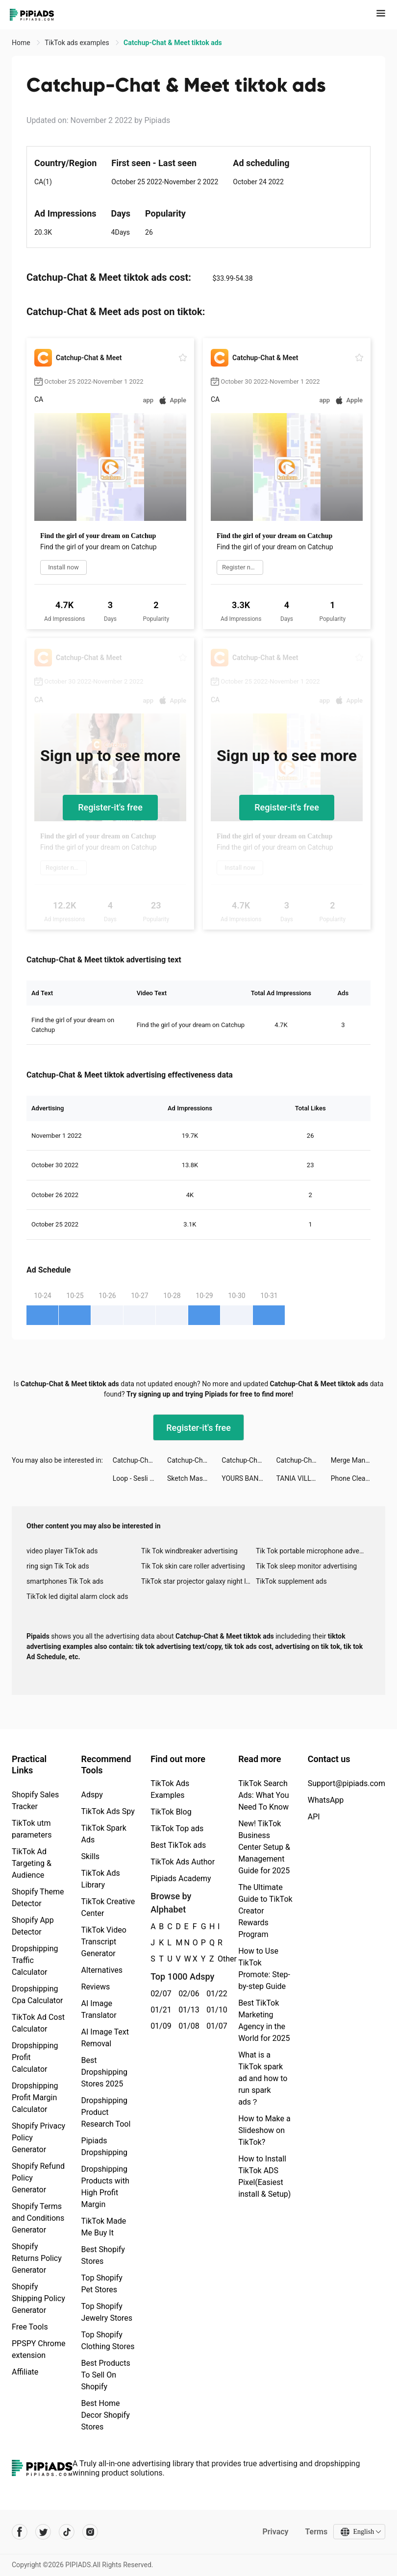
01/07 (214, 2026)
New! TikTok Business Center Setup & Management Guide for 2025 (264, 1847)
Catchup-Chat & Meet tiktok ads (140, 1460)
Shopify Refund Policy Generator (38, 2177)
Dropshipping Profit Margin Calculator (35, 2097)
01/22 (214, 1993)
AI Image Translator (99, 2009)
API (314, 1816)
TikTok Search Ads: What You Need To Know (263, 1795)
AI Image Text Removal (105, 2037)
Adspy (92, 1794)
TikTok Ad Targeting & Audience (31, 1863)
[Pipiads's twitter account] (43, 2532)
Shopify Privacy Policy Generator (38, 2137)
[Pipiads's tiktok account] (66, 2532)
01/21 (159, 2009)
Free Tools (30, 2326)
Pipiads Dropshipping (104, 2146)
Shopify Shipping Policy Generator (38, 2298)
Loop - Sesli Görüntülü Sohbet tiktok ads (140, 1478)
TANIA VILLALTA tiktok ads (303, 1478)
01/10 (214, 2009)
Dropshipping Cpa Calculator (37, 1994)
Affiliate (25, 2372)
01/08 (187, 2026)
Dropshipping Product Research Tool (106, 2112)
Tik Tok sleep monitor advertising (306, 1566)
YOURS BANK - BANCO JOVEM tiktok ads (249, 1478)
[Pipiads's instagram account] (90, 2532)
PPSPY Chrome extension (39, 2349)
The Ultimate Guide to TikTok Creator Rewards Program (265, 1911)
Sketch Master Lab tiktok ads (194, 1478)
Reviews (95, 1986)
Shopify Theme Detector (38, 1897)
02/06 (187, 1993)
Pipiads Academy (180, 1878)
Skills (90, 1856)
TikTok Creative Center (108, 1907)
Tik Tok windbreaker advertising (189, 1551)
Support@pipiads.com (346, 1783)
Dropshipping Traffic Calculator (35, 1960)
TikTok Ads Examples (169, 1789)
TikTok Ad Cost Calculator (38, 2023)
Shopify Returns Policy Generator (37, 2258)
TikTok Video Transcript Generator (103, 1941)
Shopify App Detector (33, 1926)
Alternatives (102, 1970)
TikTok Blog (171, 1811)
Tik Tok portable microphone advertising (313, 1551)
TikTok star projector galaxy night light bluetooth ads (198, 1581)
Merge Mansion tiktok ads (358, 1460)
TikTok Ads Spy (108, 1811)
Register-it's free (110, 807)
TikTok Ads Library (100, 1878)
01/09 (159, 2026)
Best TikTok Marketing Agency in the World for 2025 (264, 2020)
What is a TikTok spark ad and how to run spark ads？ (262, 2078)
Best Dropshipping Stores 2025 (104, 2072)
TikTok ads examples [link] (78, 43)
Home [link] (22, 43)
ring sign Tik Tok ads (57, 1566)
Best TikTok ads (178, 1845)
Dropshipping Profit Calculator (35, 2057)
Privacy (275, 2531)
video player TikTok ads (62, 1551)
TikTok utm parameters (31, 1829)
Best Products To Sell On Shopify (105, 2374)
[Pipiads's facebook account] (19, 2532)
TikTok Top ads (176, 1828)
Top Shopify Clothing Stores (108, 2340)
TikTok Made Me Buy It (103, 2226)
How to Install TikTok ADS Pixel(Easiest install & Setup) (264, 2176)
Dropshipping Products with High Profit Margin (105, 2186)
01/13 (187, 2009)
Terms (316, 2531)
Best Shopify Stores (103, 2255)
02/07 (159, 1993)
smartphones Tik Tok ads (64, 1581)
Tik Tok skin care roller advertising (193, 1566)
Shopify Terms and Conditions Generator (38, 2218)
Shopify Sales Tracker (35, 1800)
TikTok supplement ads (291, 1581)
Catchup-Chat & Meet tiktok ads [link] (173, 43)
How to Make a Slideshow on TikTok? (264, 2130)
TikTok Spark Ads (103, 1833)
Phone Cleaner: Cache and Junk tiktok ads (358, 1478)
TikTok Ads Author (182, 1861)
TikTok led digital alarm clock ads (77, 1596)
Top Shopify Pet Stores (102, 2283)
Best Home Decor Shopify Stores (105, 2415)
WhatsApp (326, 1800)
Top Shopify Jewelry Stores (107, 2312)
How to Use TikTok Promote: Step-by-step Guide (264, 1968)
